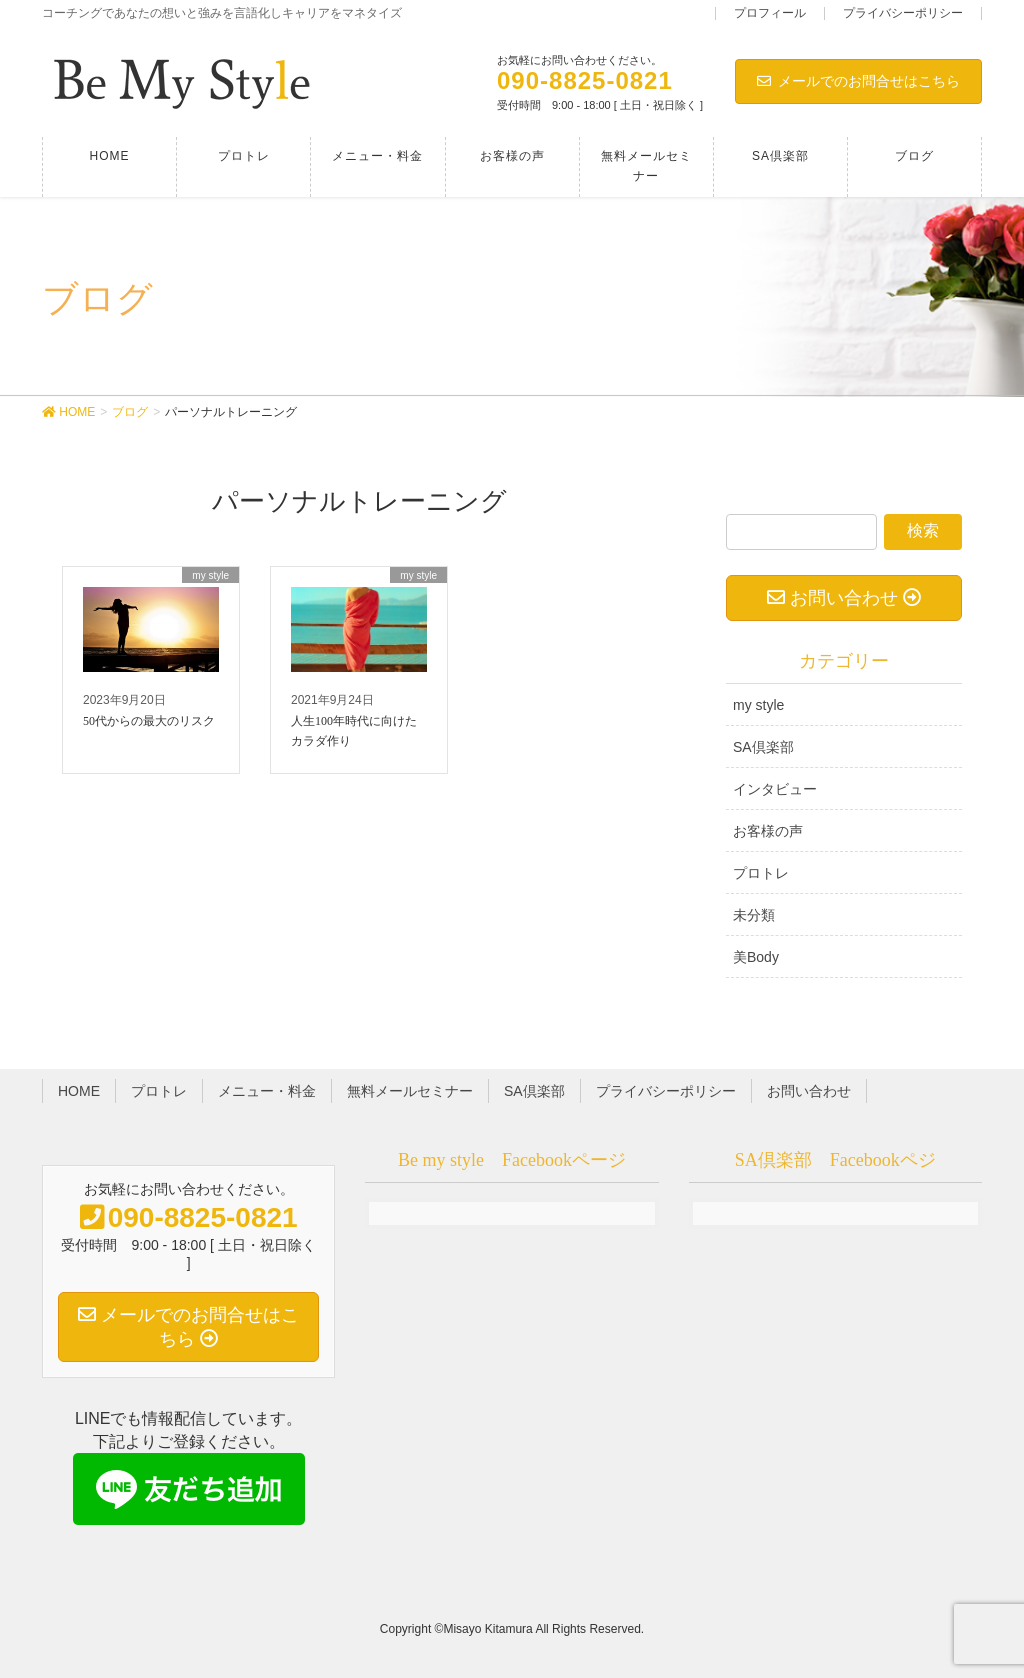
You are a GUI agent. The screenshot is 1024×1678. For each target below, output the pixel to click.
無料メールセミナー (410, 1091)
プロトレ (761, 873)
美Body (756, 957)
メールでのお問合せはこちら (858, 81)
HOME (79, 1091)
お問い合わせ (809, 1091)
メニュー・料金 (267, 1091)
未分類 (754, 915)
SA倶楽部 (763, 747)
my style (758, 705)
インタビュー (775, 789)
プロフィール (770, 13)
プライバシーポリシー (903, 13)
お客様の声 (768, 831)
